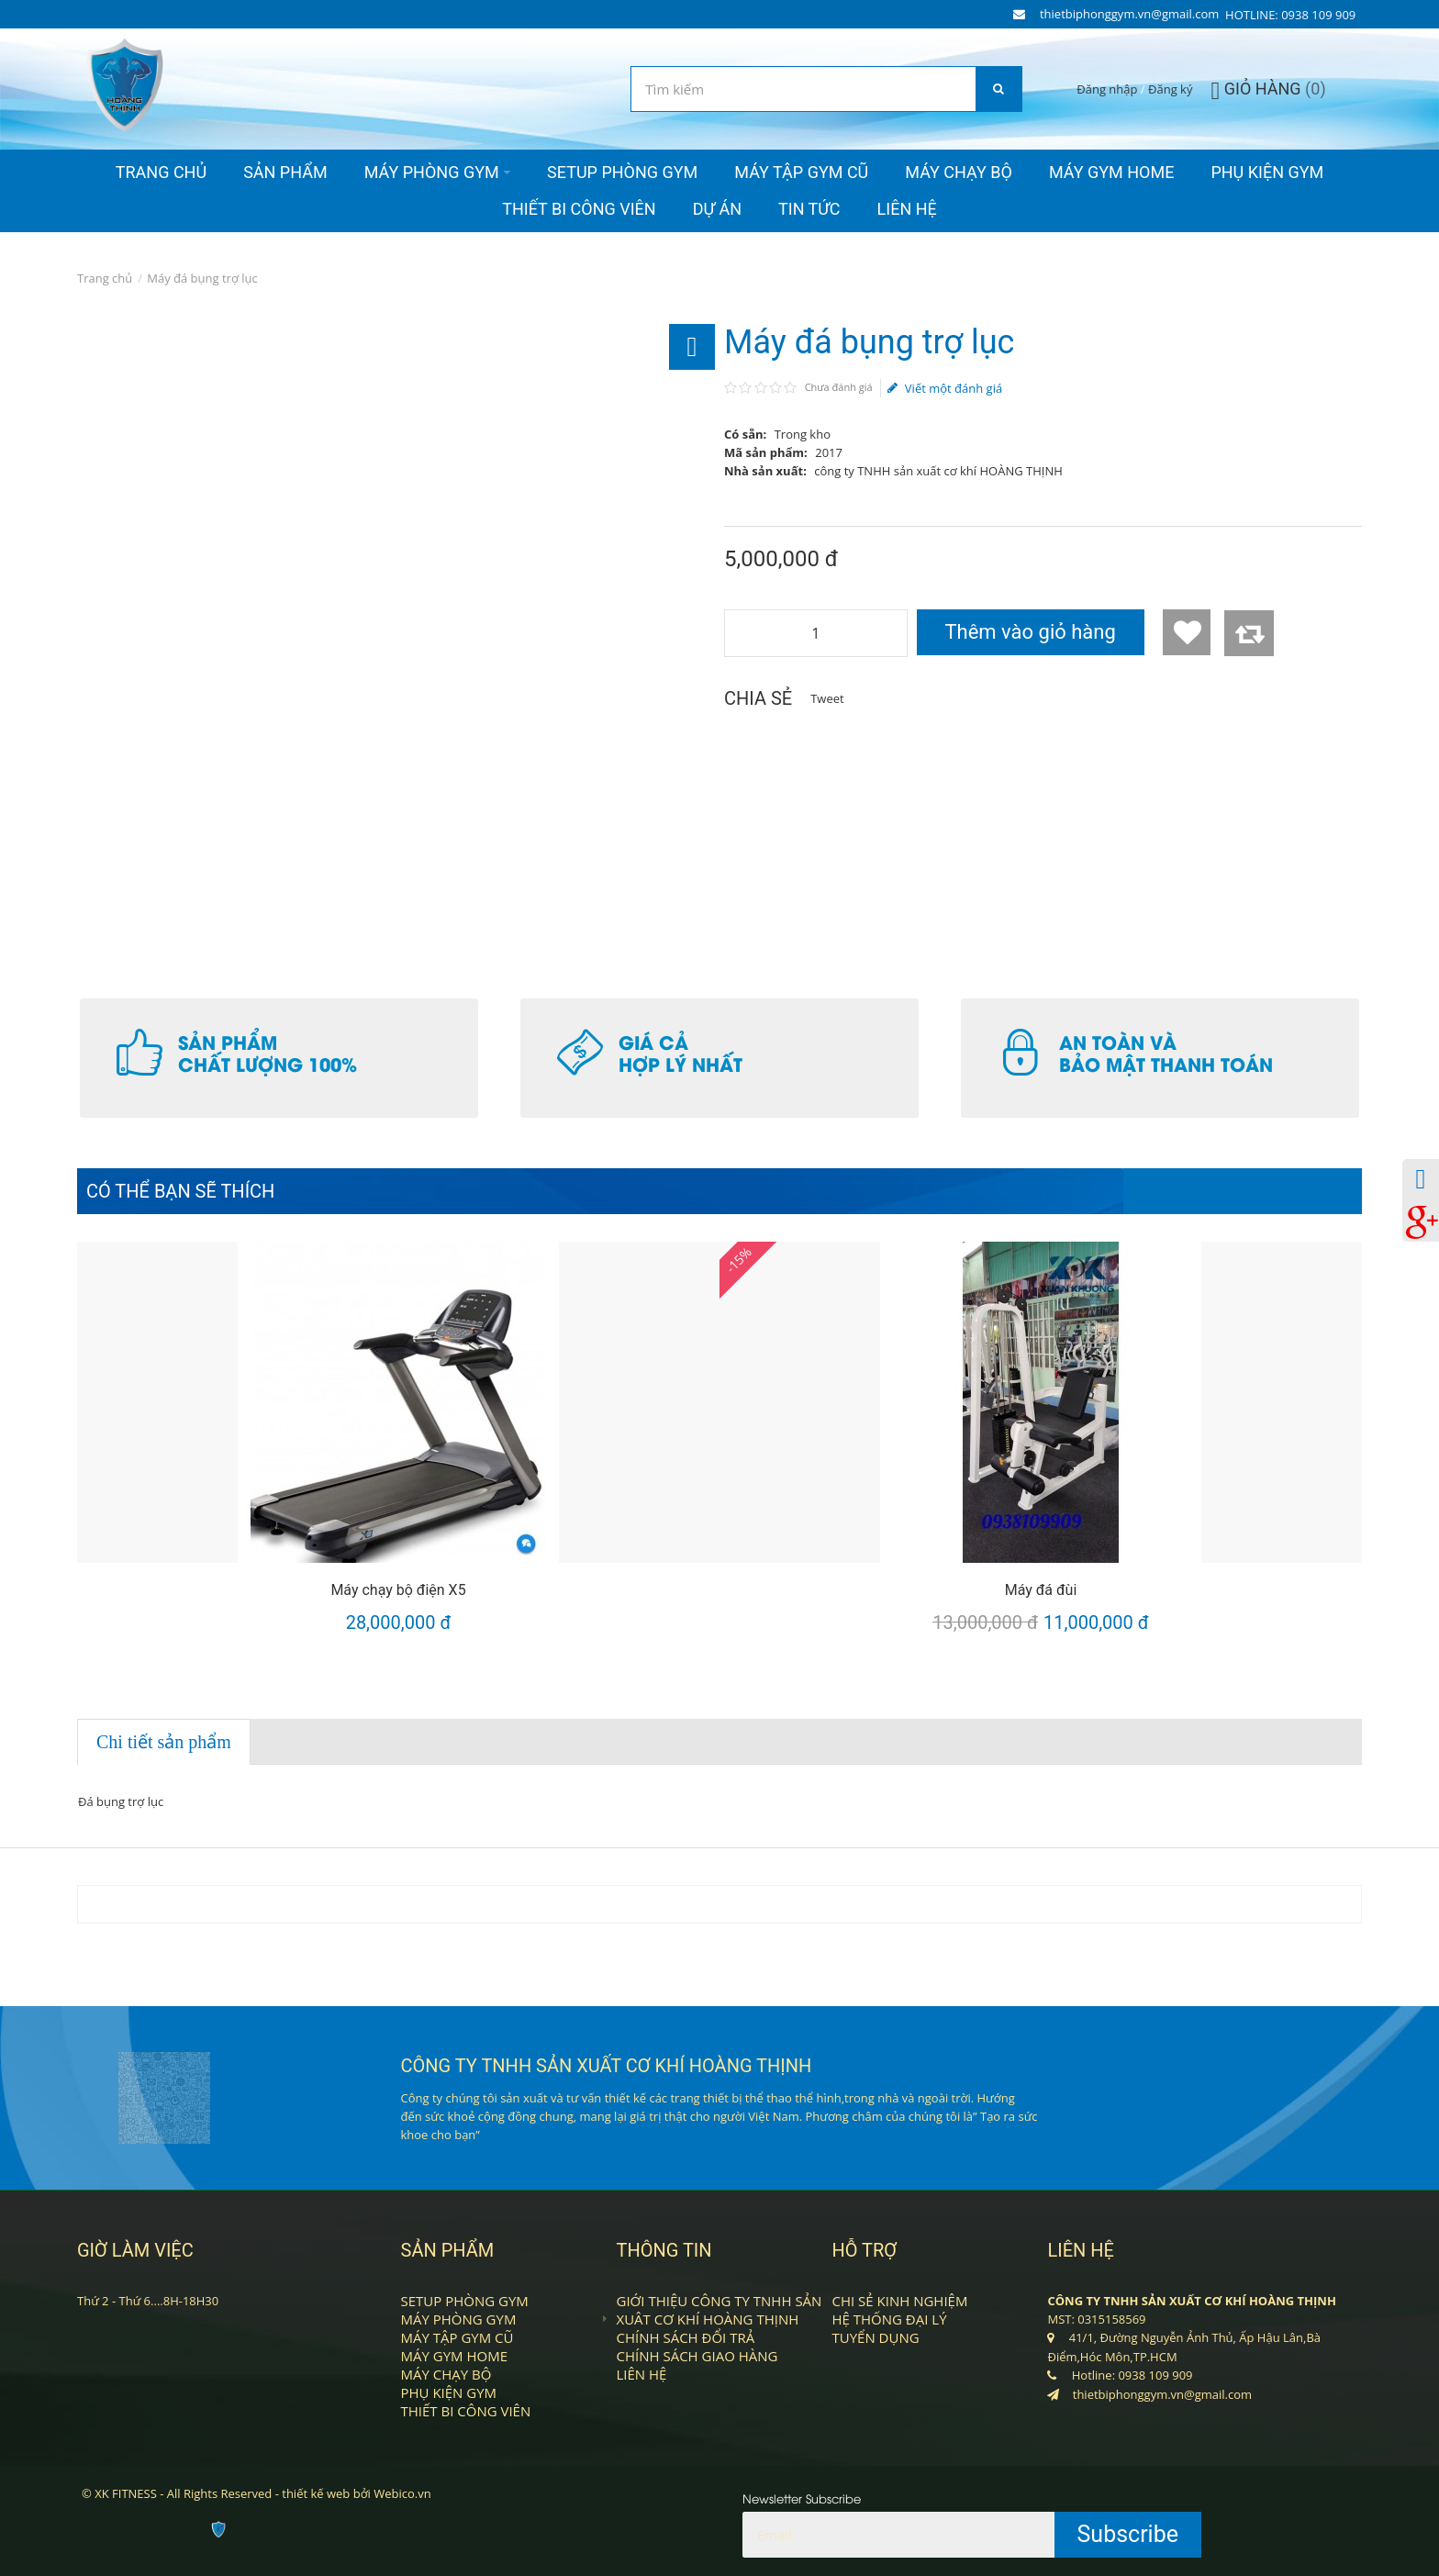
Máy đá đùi (1041, 1590)
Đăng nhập (1106, 89)
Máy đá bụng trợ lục (202, 278)
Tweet (826, 698)
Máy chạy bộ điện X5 (397, 1590)
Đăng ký (1170, 89)
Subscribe (1128, 2534)
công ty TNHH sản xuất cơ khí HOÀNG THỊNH (938, 471)
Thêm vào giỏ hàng (1029, 631)
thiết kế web (316, 2493)
